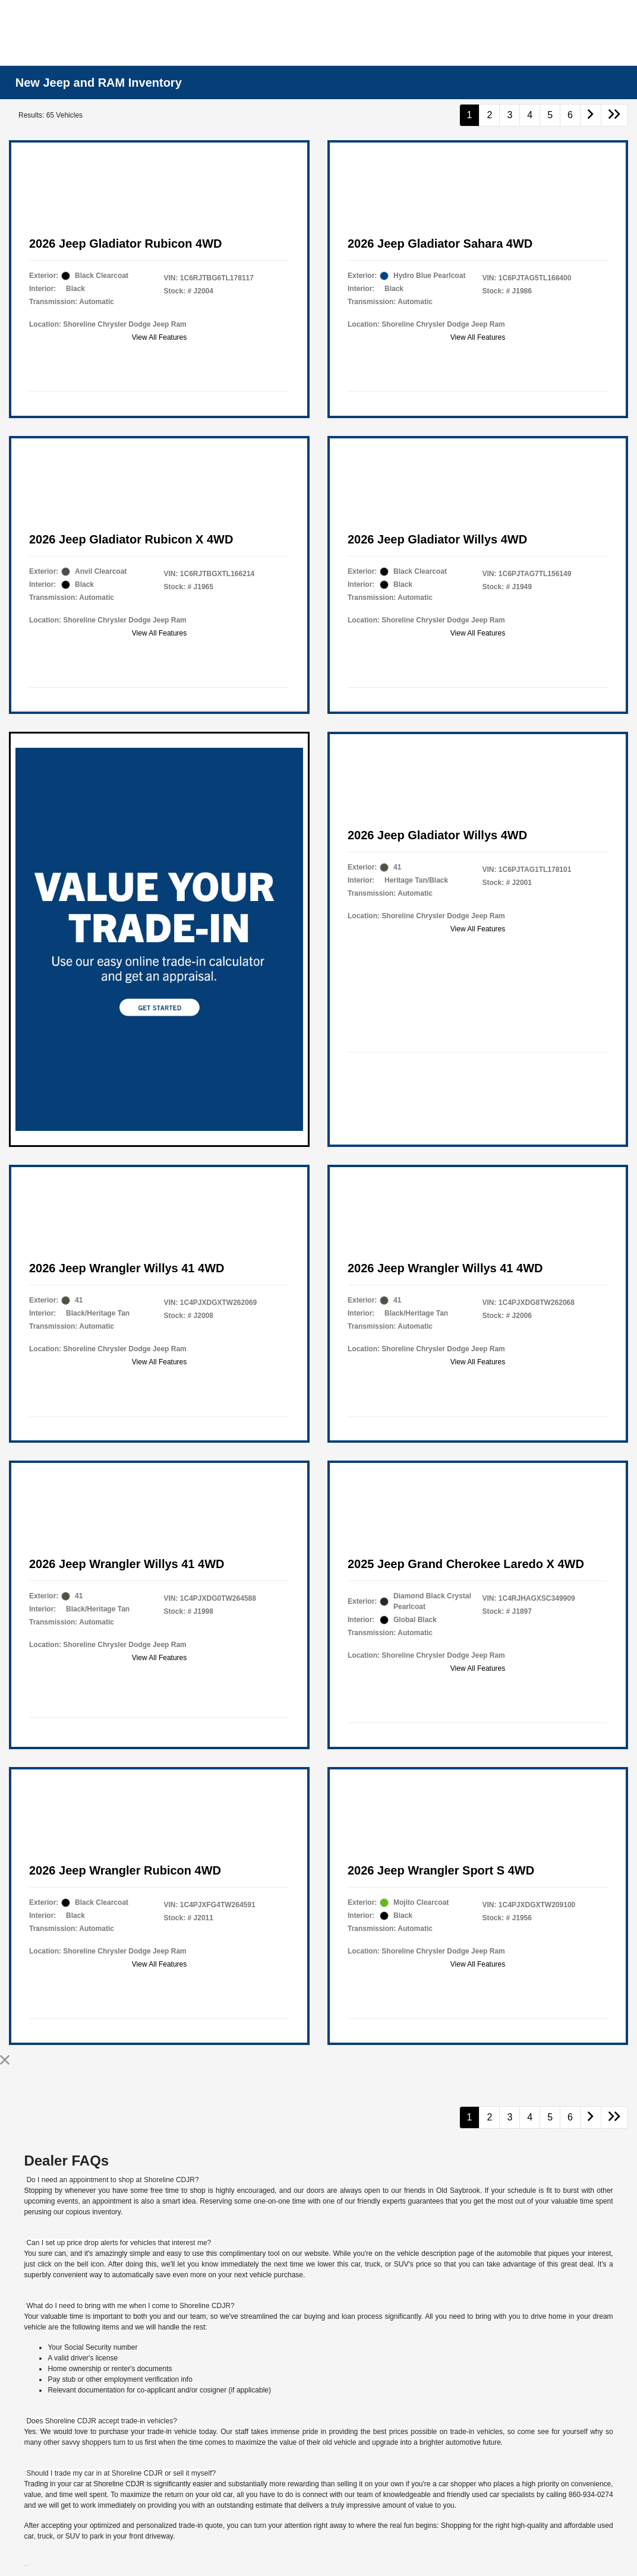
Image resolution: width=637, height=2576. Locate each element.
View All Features (159, 337)
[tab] (112, 2179)
